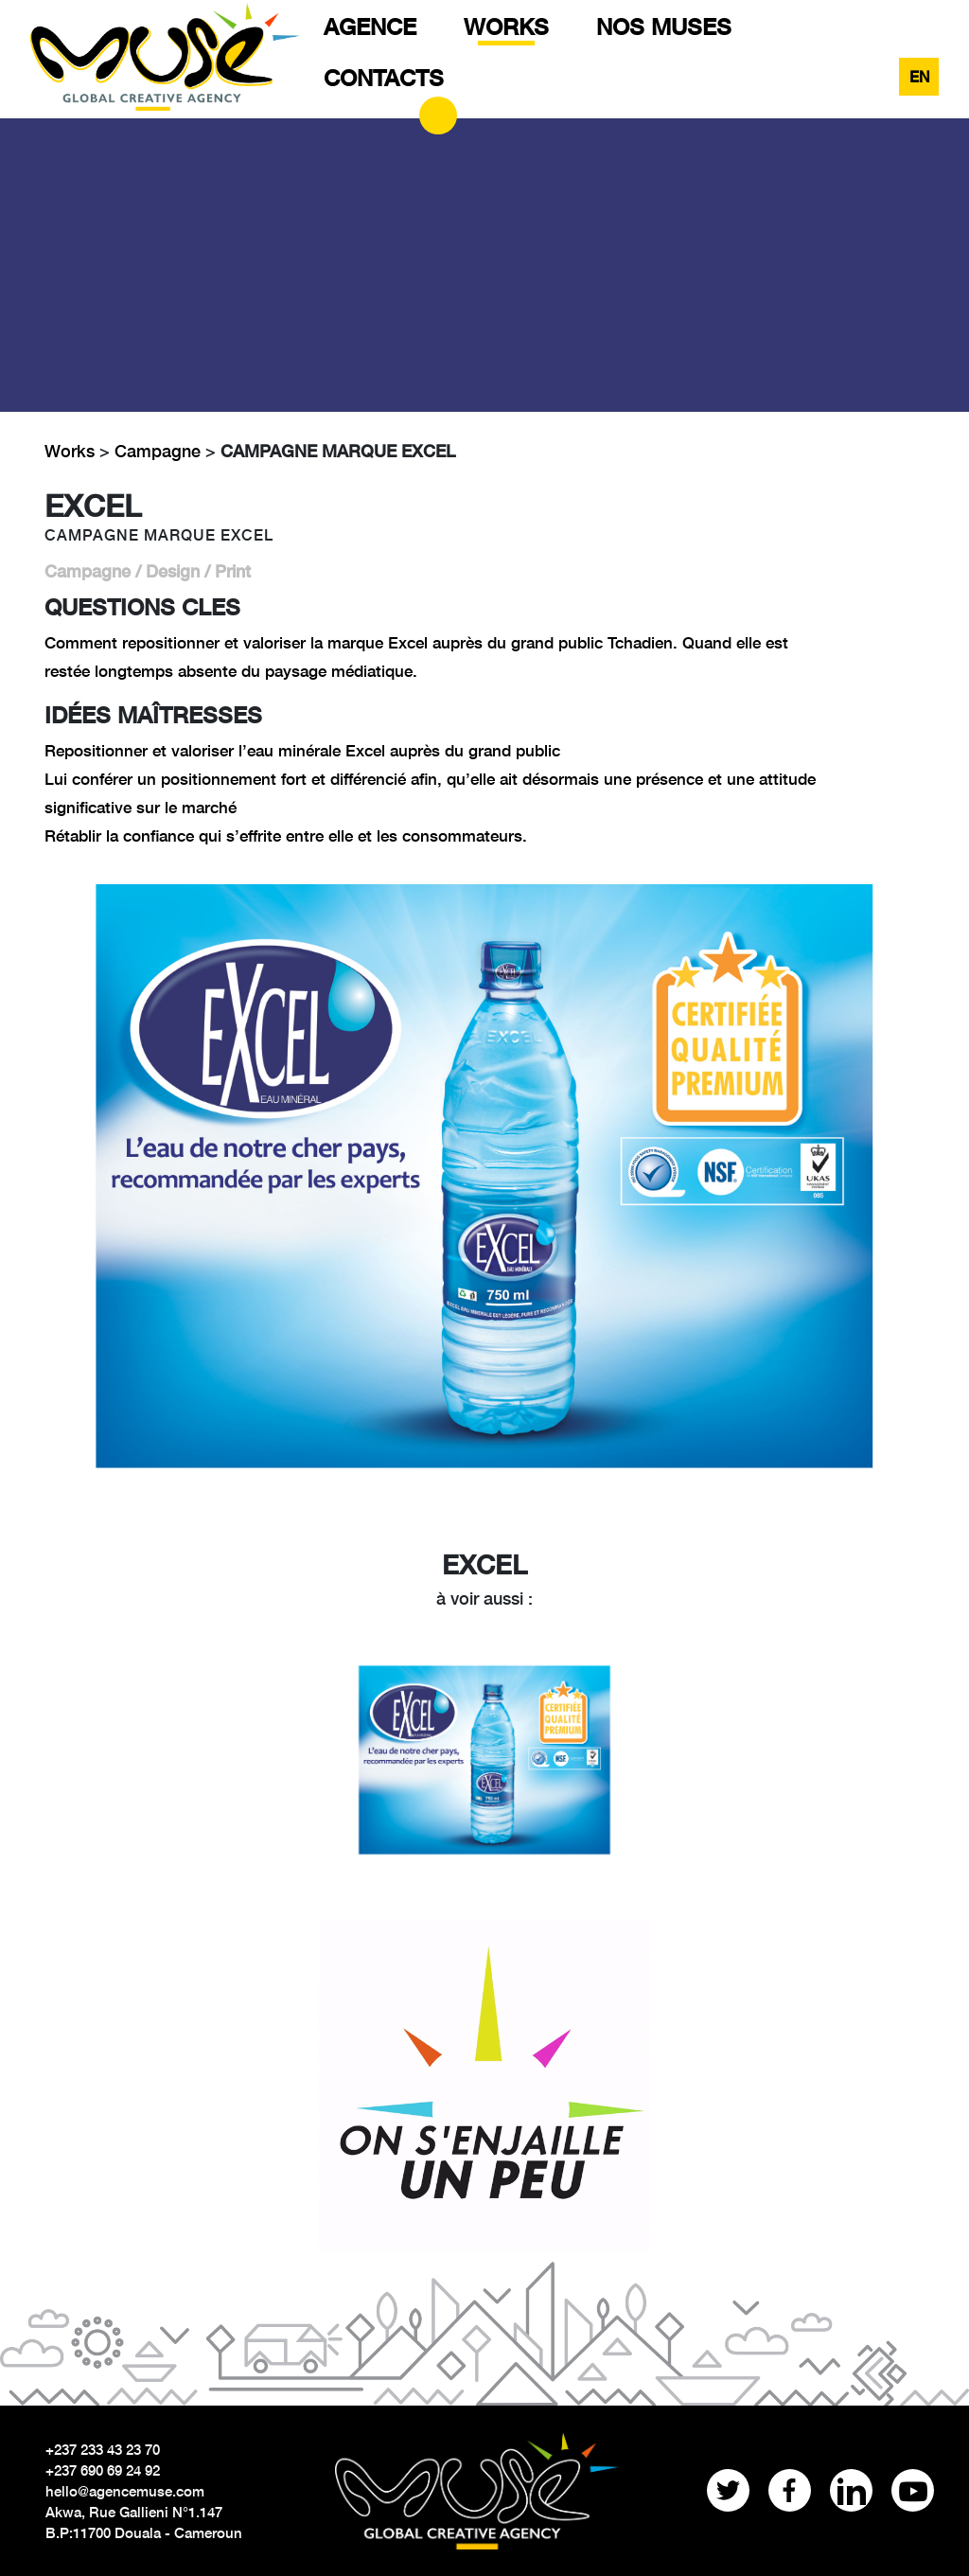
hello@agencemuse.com (124, 2490)
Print (233, 570)
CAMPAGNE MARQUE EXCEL (337, 450)
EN (919, 76)
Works (71, 450)
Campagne (158, 450)
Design (173, 570)
